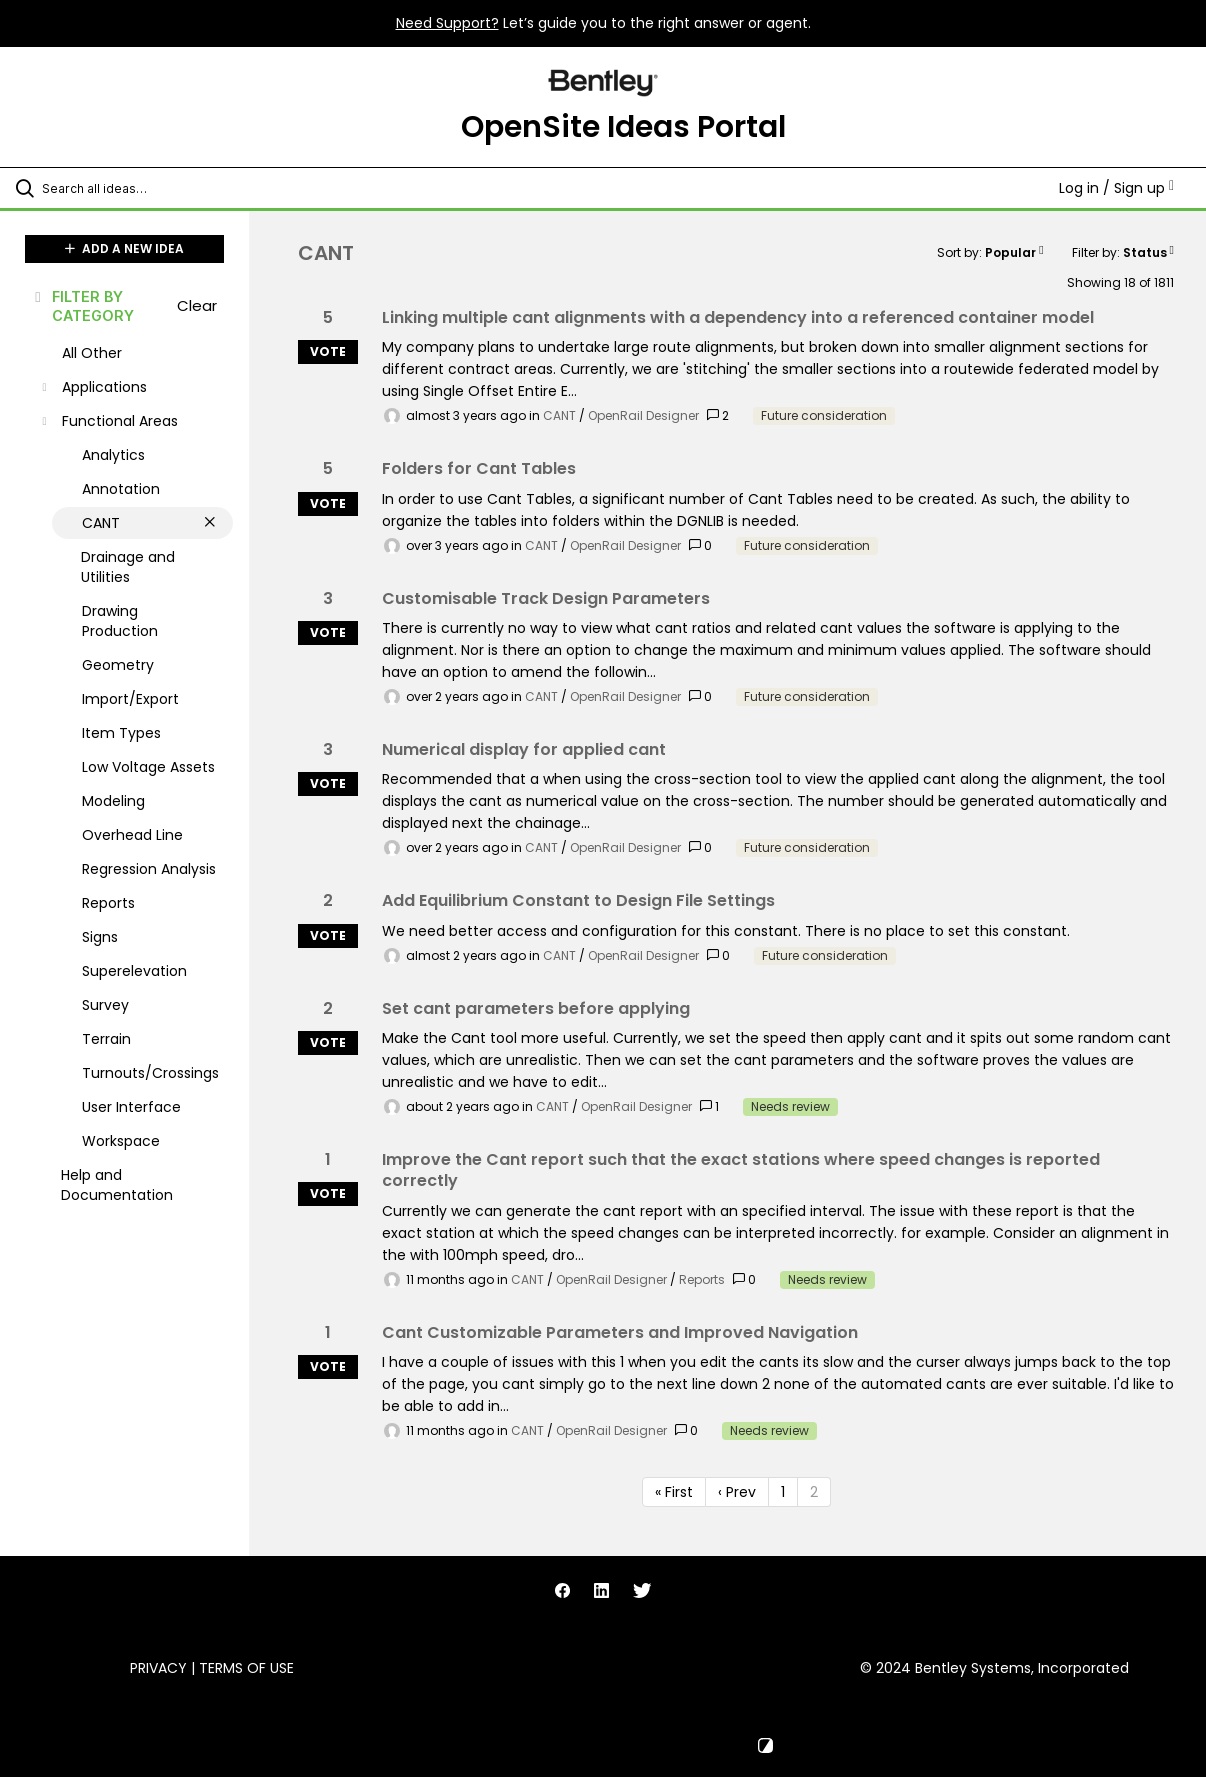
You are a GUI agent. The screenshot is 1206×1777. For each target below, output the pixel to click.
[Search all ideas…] (145, 188)
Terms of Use (246, 1668)
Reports (702, 1279)
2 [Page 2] (814, 1492)
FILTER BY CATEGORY (83, 306)
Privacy (158, 1668)
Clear (197, 305)
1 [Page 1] (783, 1492)
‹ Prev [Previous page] (737, 1492)
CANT (559, 415)
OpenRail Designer (643, 415)
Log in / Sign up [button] (1116, 188)
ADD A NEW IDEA (124, 248)
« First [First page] (674, 1492)
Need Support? (447, 23)
